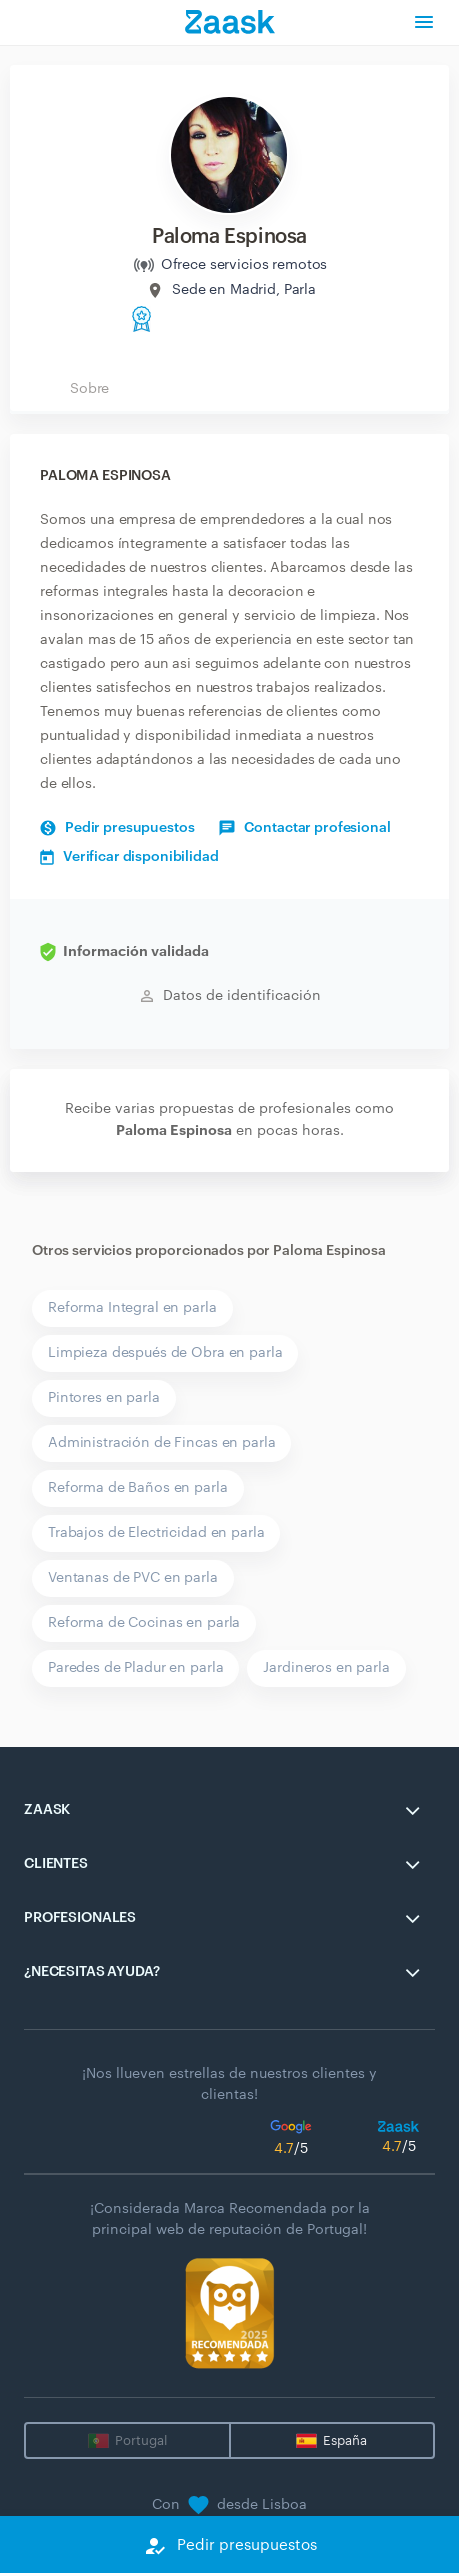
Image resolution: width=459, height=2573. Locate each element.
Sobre (89, 389)
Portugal (141, 2440)
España (345, 2440)
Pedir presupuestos (117, 828)
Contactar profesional (304, 828)
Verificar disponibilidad (129, 857)
